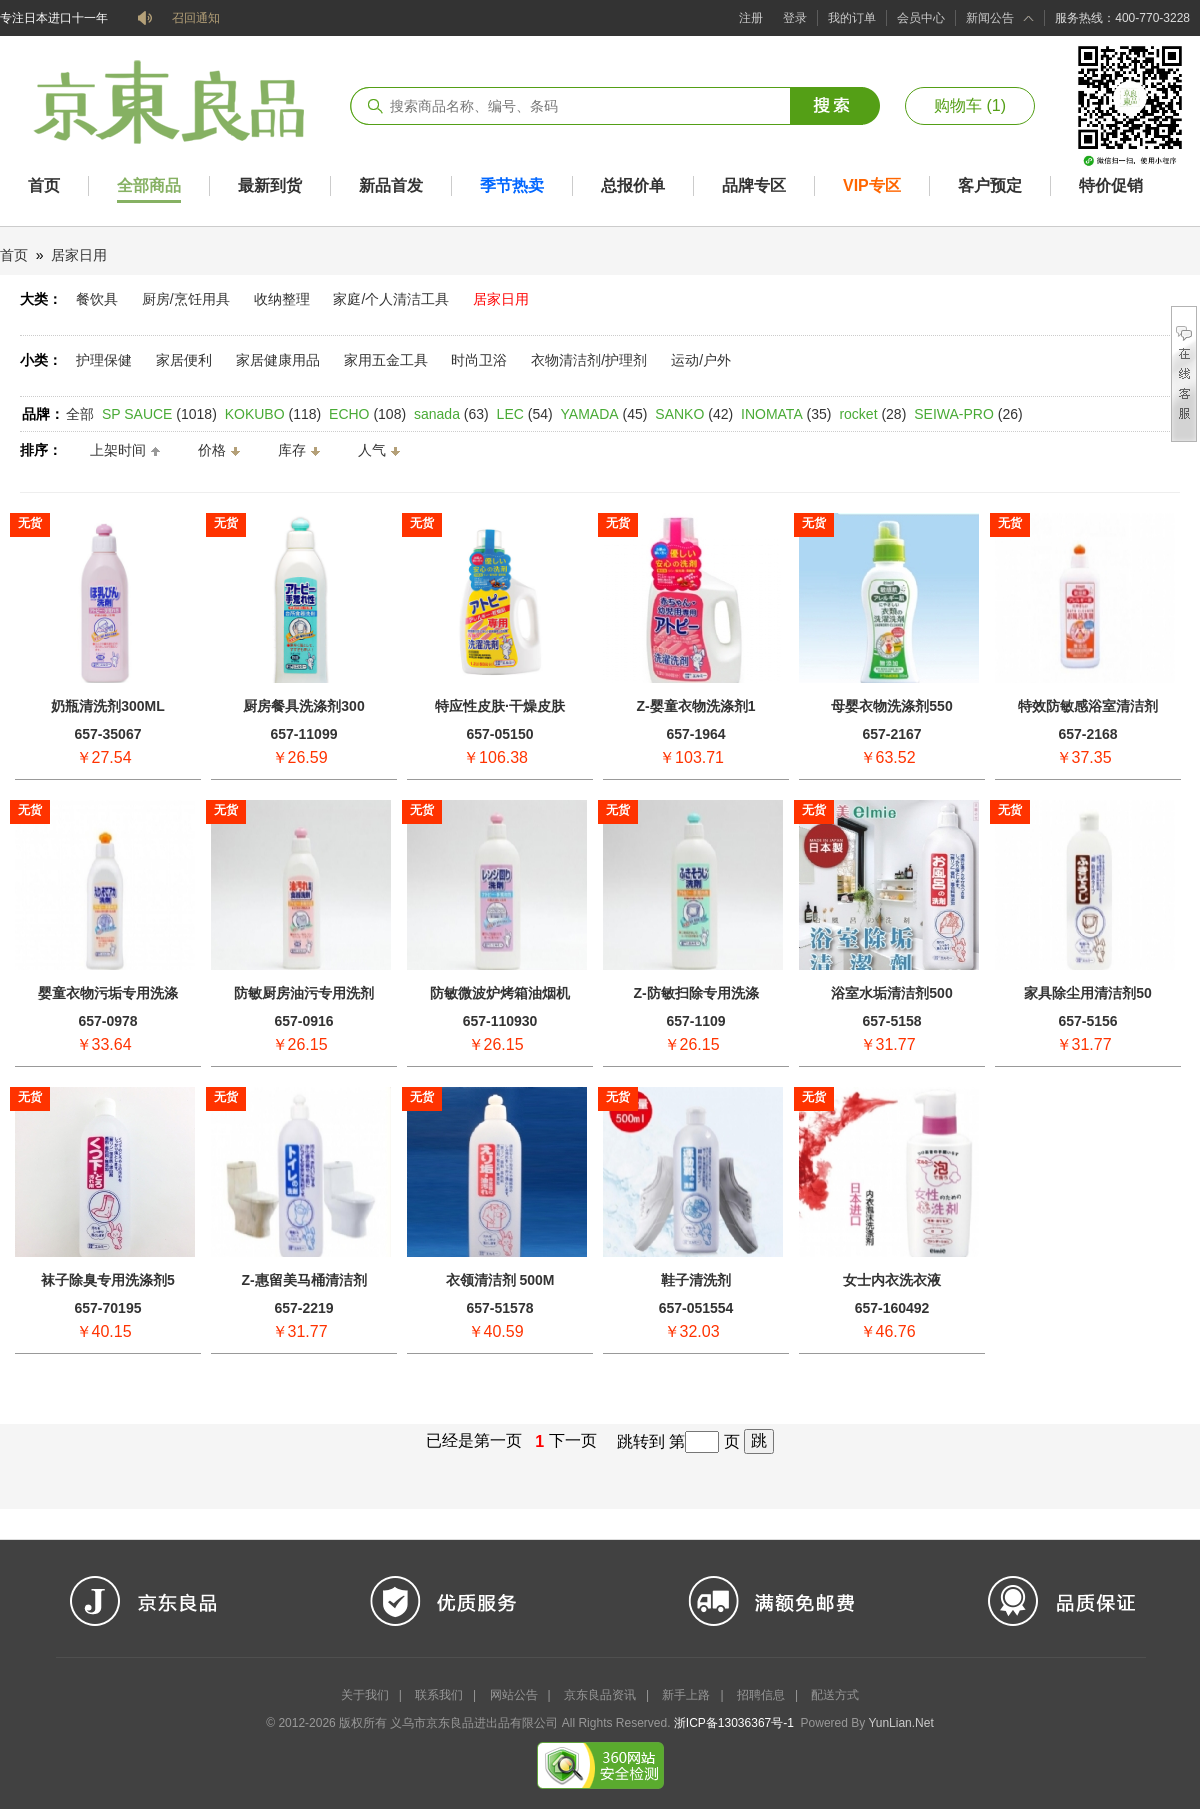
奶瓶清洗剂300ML (108, 706)
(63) (451, 414)
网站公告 (514, 1695)
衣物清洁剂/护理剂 (589, 360)
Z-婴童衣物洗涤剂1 (696, 706)
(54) (525, 414)
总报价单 (633, 185)
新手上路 (686, 1695)
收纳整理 (282, 299)
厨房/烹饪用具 (186, 299)
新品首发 (391, 185)
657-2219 (303, 1308)
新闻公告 (990, 18)
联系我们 (439, 1695)
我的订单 (852, 18)
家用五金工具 (386, 360)
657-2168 (1087, 734)
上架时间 (118, 450)
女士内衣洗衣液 (892, 1280)
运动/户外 (701, 360)
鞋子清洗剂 (696, 1280)
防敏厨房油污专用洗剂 (304, 993)
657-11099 (304, 734)
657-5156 (1087, 1021)
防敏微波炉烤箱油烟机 (500, 993)
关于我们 (365, 1695)
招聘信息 (761, 1695)
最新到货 (270, 185)
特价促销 (1111, 185)
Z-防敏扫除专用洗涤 (695, 993)
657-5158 (891, 1021)
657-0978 (107, 1021)
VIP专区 (872, 185)
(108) (367, 414)
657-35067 (108, 734)
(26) (968, 414)
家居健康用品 (278, 360)
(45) (604, 414)
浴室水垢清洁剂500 (891, 993)
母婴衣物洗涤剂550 (891, 706)
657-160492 (892, 1308)
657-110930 (500, 1021)
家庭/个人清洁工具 (391, 299)
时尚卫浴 (479, 360)
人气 (372, 450)
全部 (80, 414)
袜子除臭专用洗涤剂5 (108, 1280)
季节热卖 (512, 185)
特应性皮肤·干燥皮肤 (500, 706)
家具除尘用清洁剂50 (1088, 993)
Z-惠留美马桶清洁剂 (303, 1280)
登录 (795, 18)
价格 (212, 450)
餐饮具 (97, 299)
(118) (273, 414)
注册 (751, 18)
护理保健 (104, 360)
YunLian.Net (900, 1723)
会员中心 (921, 18)
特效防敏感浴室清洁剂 (1088, 706)
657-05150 (500, 734)
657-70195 (108, 1308)
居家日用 (79, 255)
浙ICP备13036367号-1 (734, 1723)
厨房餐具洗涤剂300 (303, 706)
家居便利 (184, 360)
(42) (694, 414)
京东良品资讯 (600, 1695)
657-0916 (303, 1021)
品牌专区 (754, 185)
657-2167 (891, 734)
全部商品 (149, 185)
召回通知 (196, 18)
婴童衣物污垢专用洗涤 (108, 993)
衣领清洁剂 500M (500, 1280)
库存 (292, 450)
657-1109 (695, 1021)
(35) (786, 414)
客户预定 (990, 185)
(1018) (159, 414)
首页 (44, 185)
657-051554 (696, 1308)
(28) (872, 414)
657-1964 (695, 734)
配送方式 (835, 1695)
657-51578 (500, 1308)
